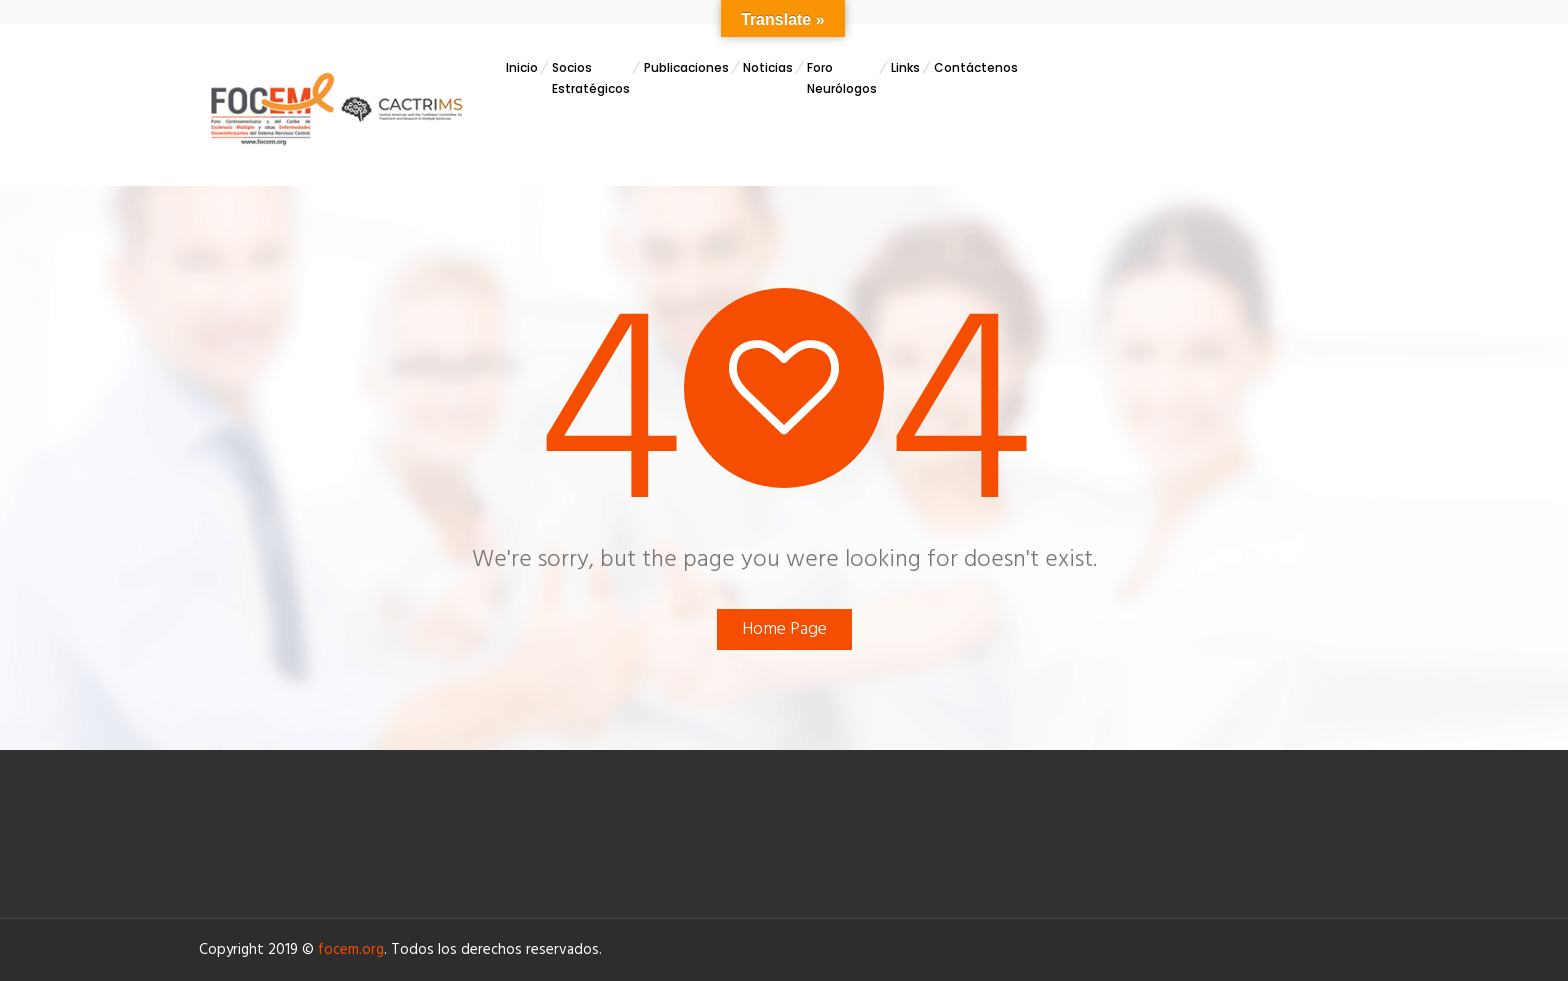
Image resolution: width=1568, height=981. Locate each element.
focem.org (351, 950)
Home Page (784, 629)
